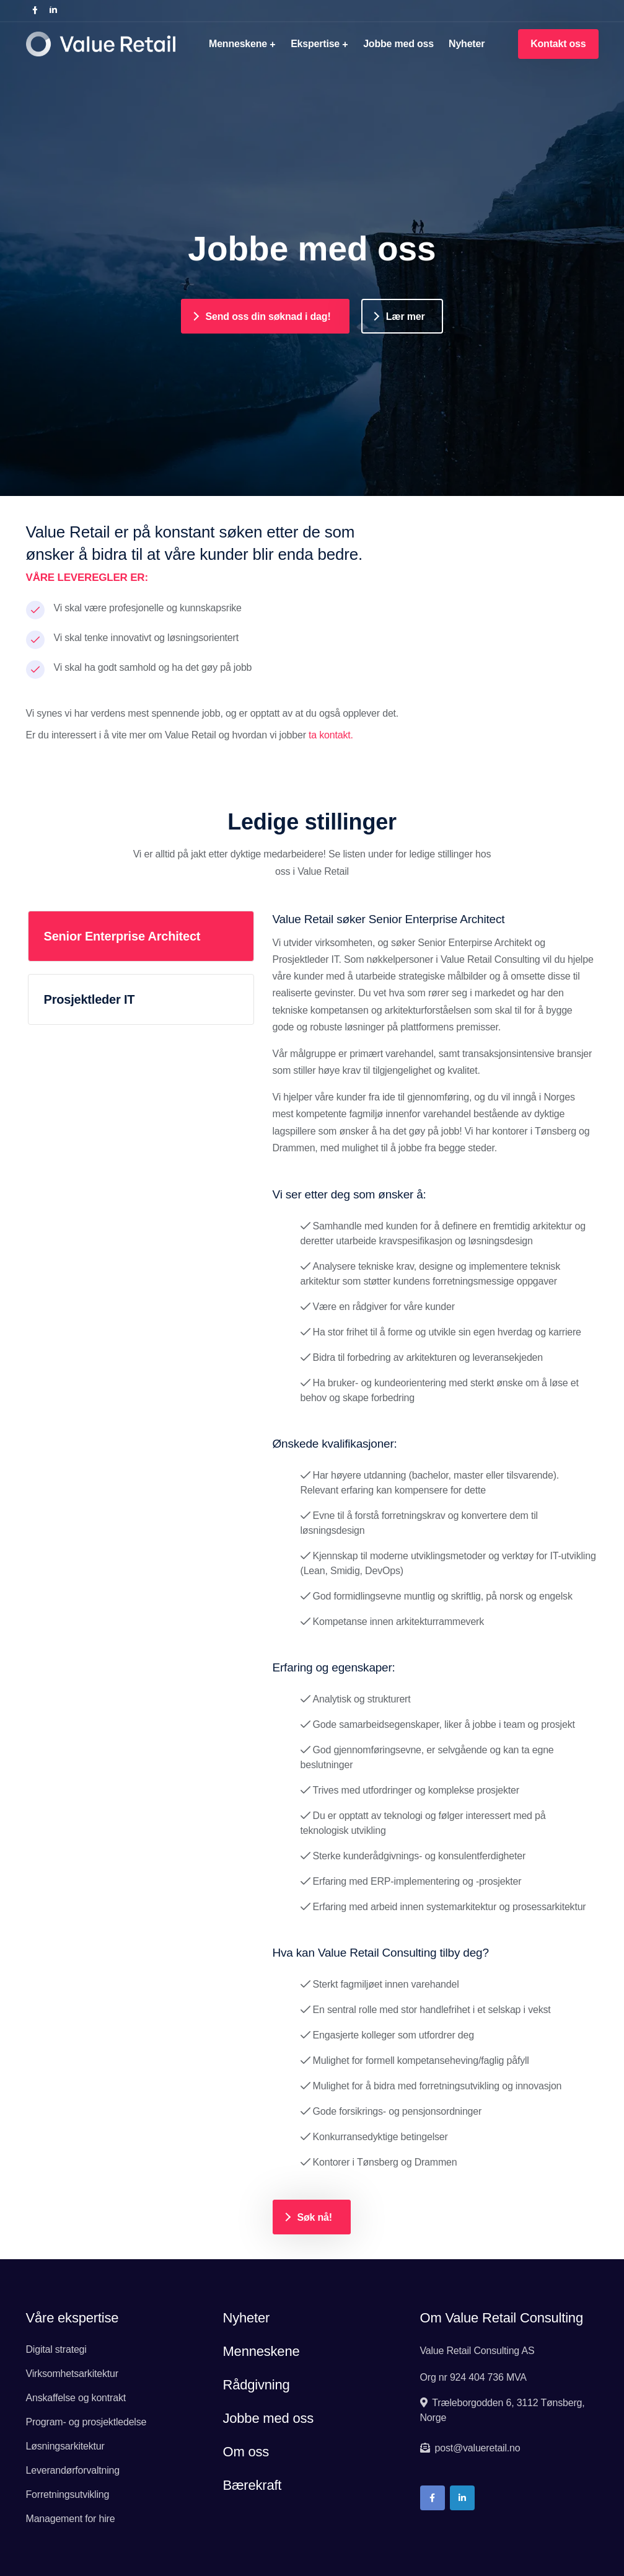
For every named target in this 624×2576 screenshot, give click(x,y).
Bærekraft (251, 2485)
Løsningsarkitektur (65, 2446)
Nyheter (467, 43)
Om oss (245, 2451)
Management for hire (70, 2518)
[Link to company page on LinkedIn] (53, 10)
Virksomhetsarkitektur (72, 2373)
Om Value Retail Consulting (501, 2318)
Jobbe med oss (398, 43)
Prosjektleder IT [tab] (89, 999)
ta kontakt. (331, 735)
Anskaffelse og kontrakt (76, 2397)
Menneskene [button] (238, 43)
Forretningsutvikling (68, 2494)
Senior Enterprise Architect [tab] (122, 936)
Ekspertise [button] (315, 43)
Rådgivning (255, 2384)
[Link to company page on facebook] (35, 10)
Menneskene (260, 2351)
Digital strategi (56, 2349)
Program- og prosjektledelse (86, 2422)
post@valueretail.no (476, 2448)
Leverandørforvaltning (73, 2470)
